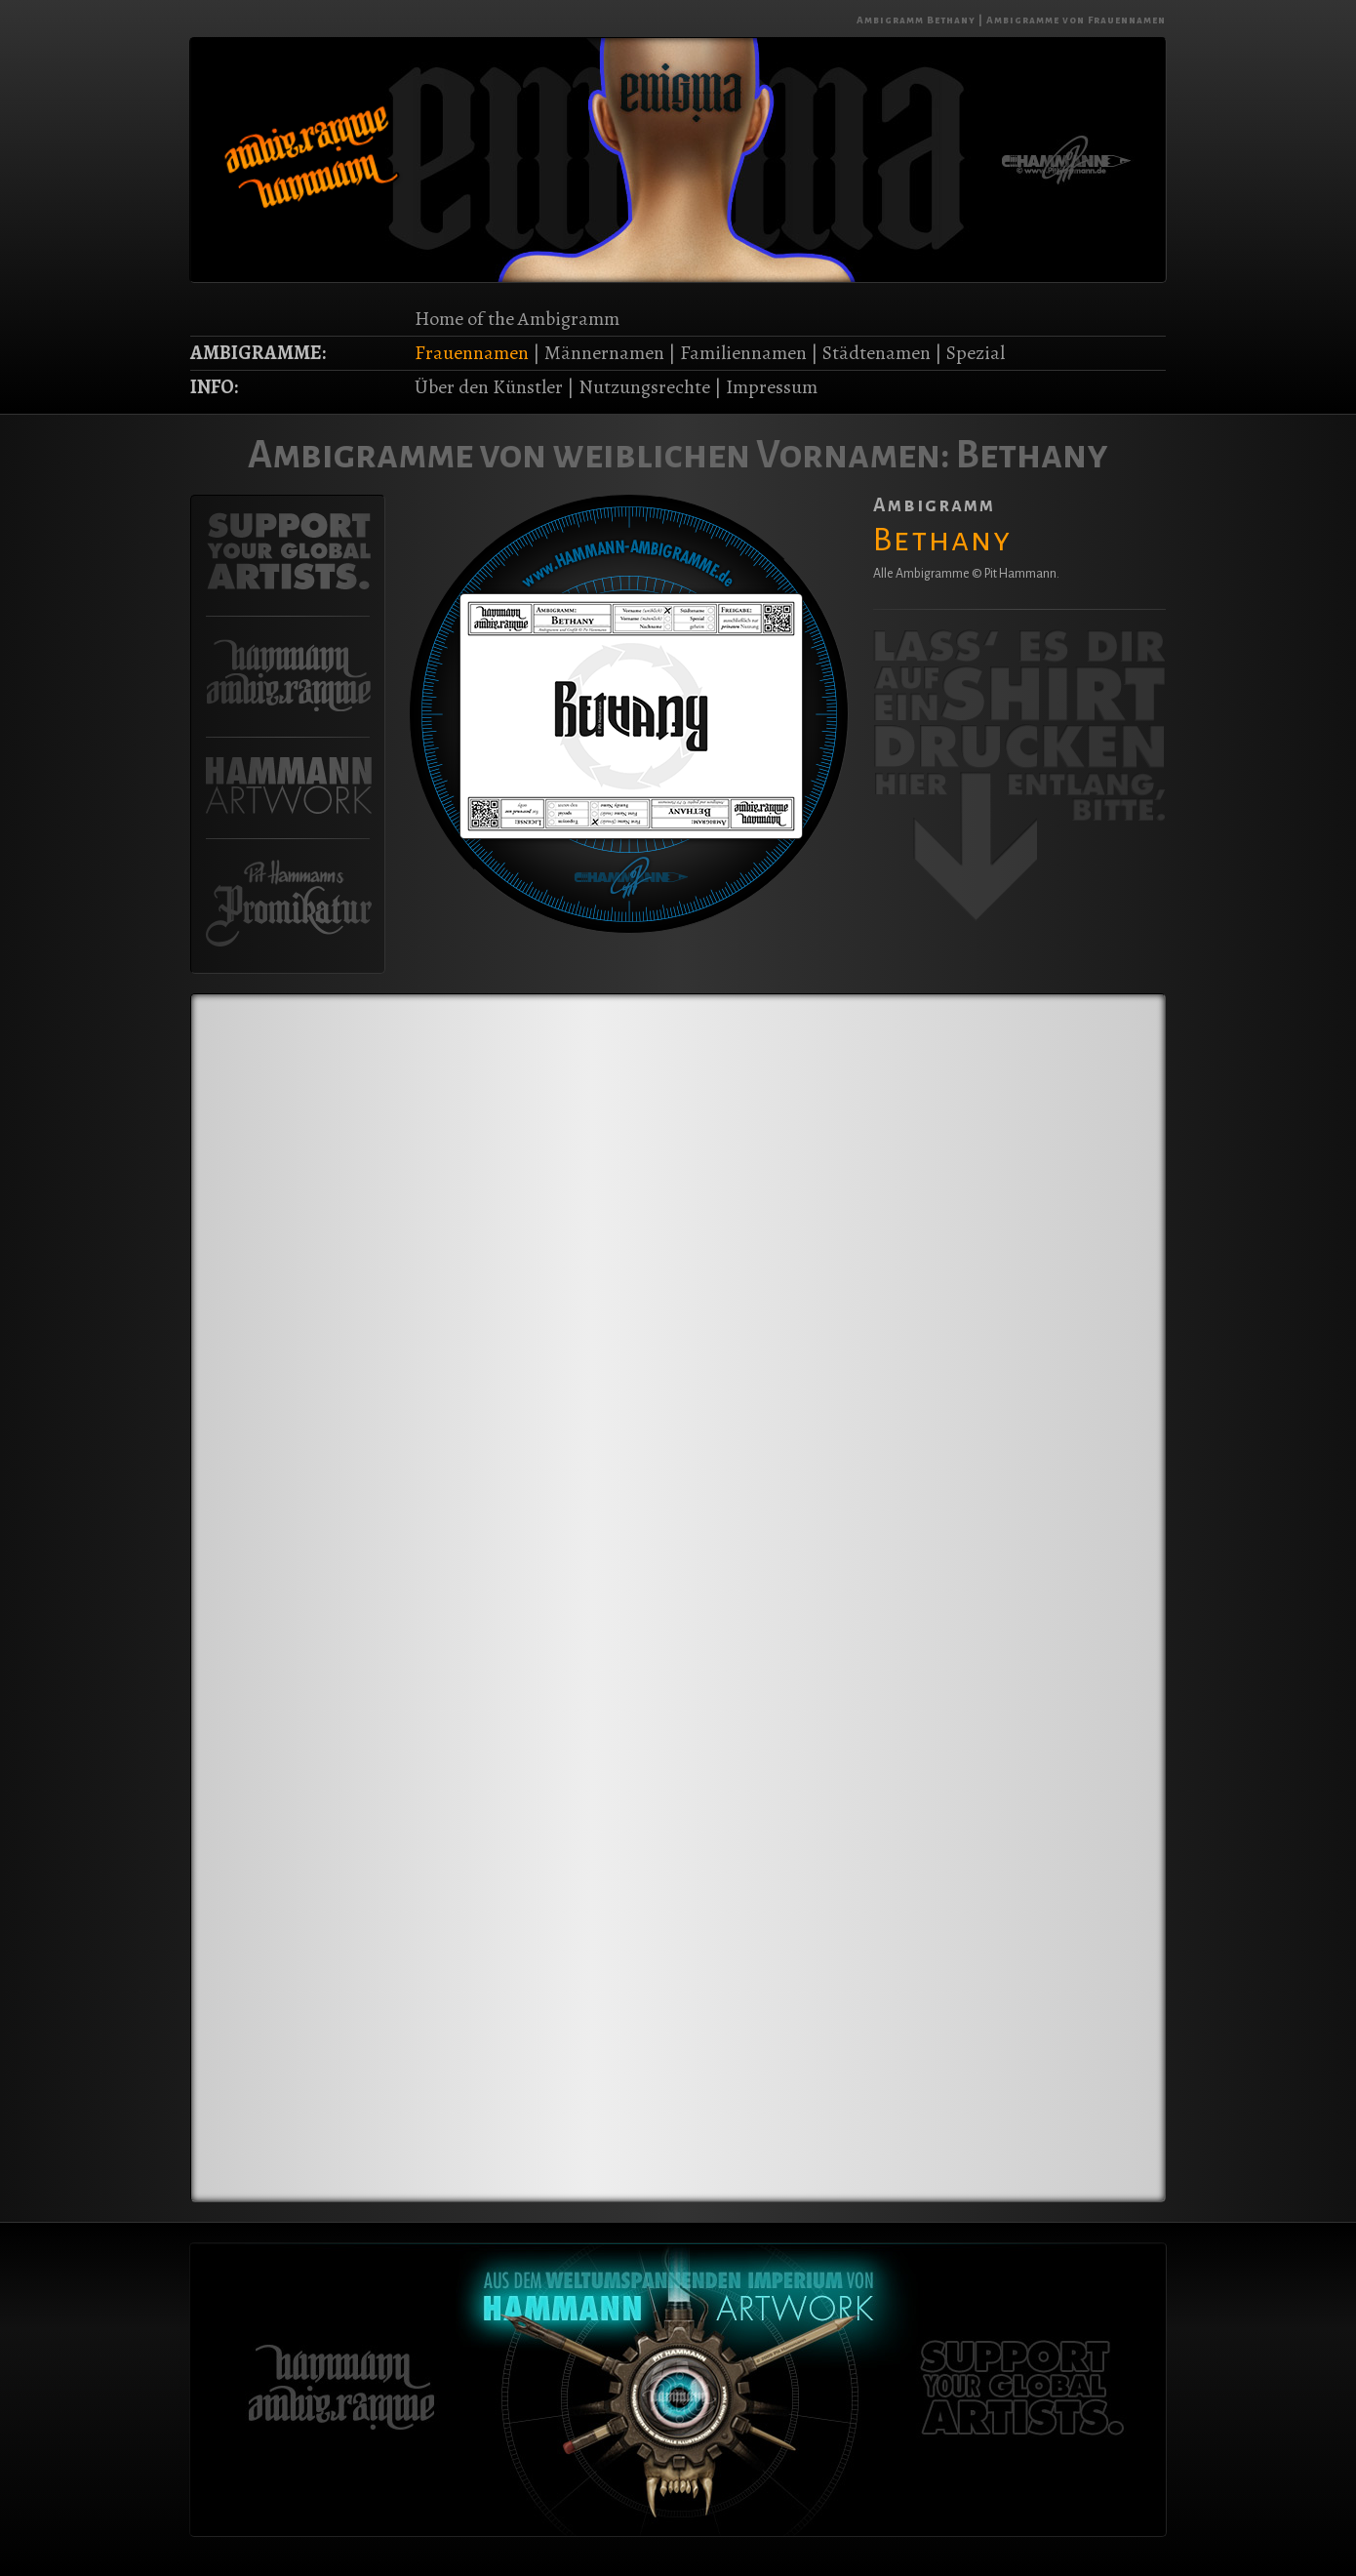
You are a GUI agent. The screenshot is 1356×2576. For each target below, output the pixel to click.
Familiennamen (743, 353)
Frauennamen (472, 353)
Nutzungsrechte (644, 387)
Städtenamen (876, 353)
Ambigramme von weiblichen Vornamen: (599, 454)
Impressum (772, 387)
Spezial (975, 353)
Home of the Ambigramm (517, 318)
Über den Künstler (489, 387)
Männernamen (604, 353)
